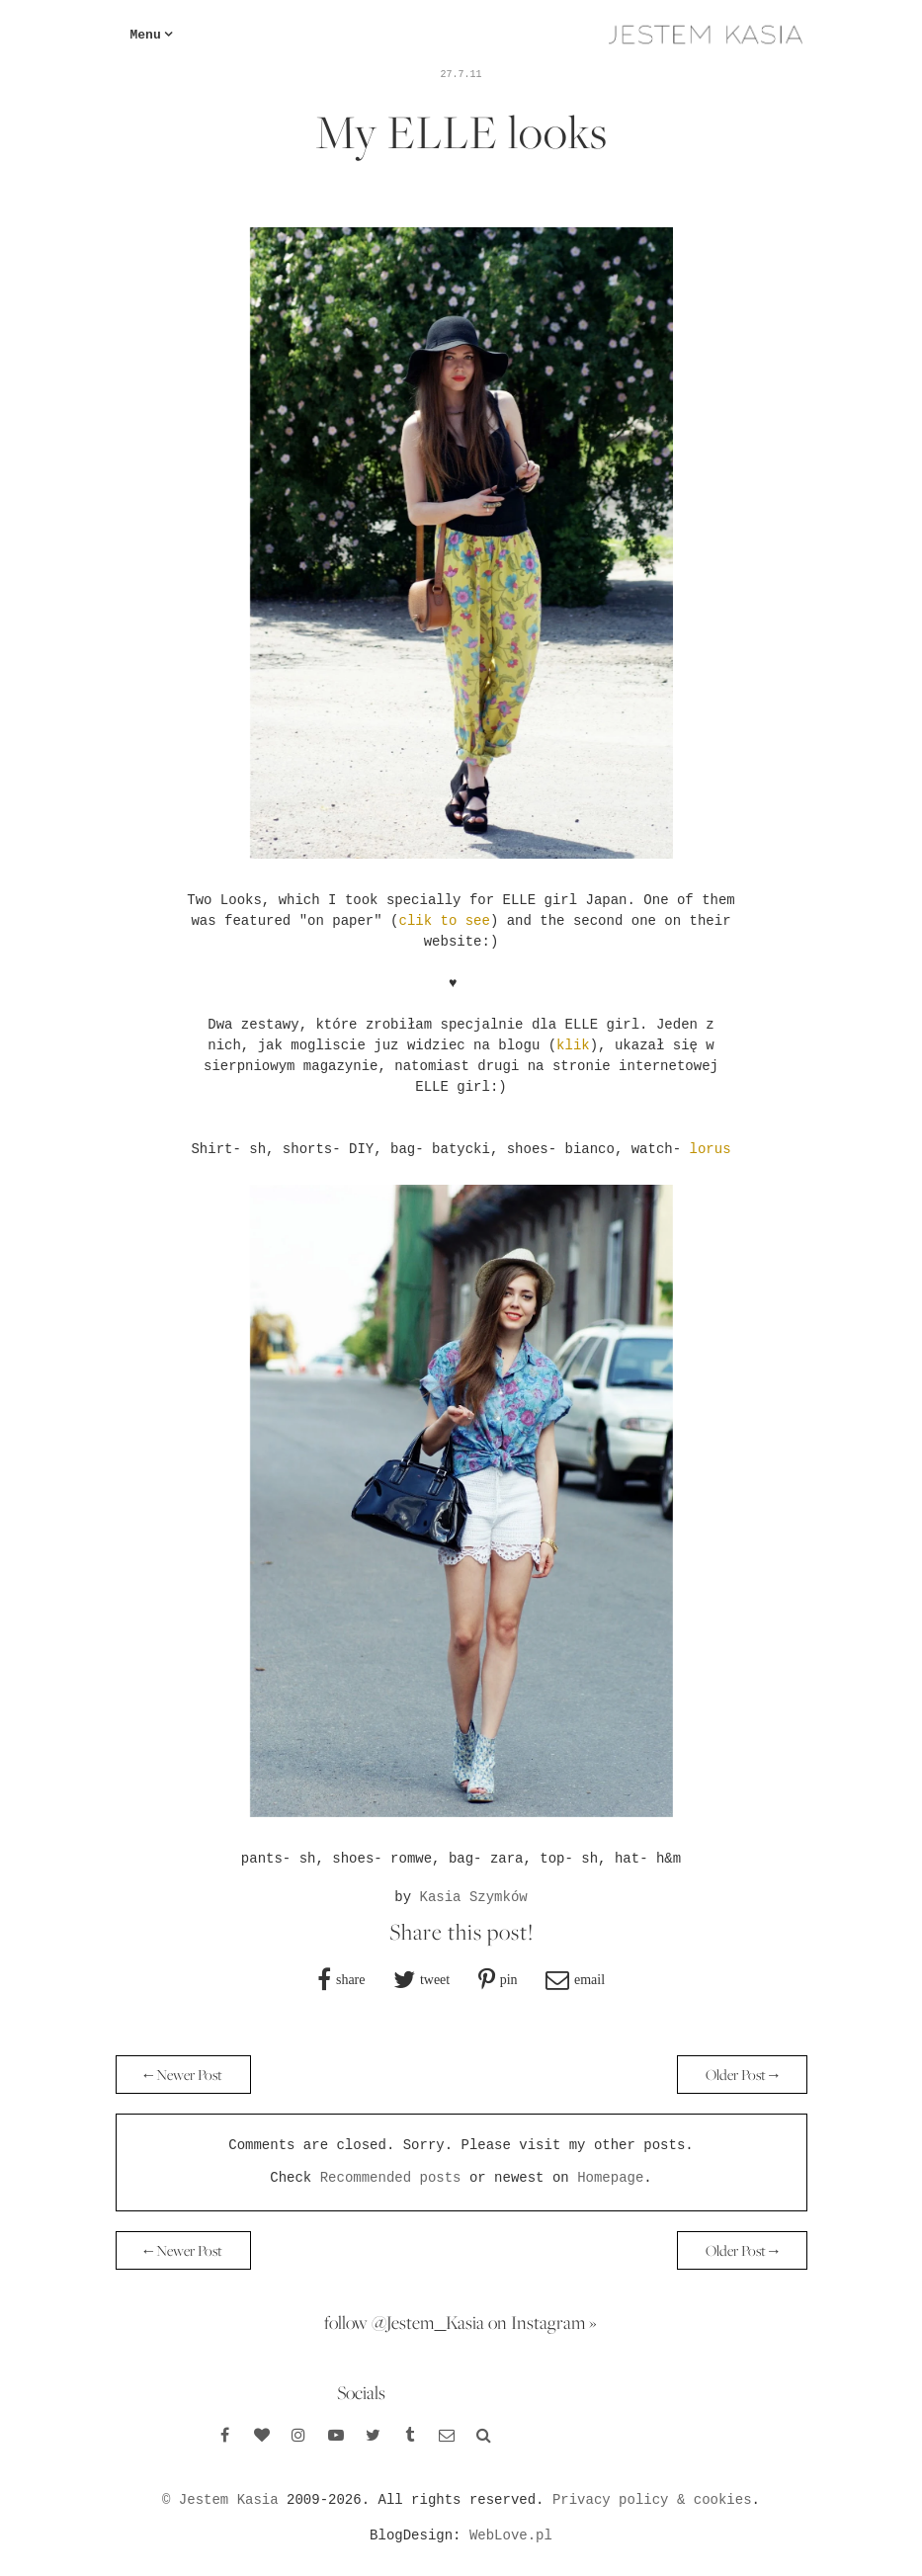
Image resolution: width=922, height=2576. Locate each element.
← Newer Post (183, 2074)
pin (509, 1979)
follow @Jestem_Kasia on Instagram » (460, 2322)
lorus (710, 1149)
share (351, 1979)
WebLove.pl (510, 2535)
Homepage (610, 2178)
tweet (435, 1979)
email (589, 1979)
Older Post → (742, 2074)
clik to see (443, 921)
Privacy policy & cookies (652, 2500)
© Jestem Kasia (220, 2500)
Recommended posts (390, 2178)
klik (573, 1045)
